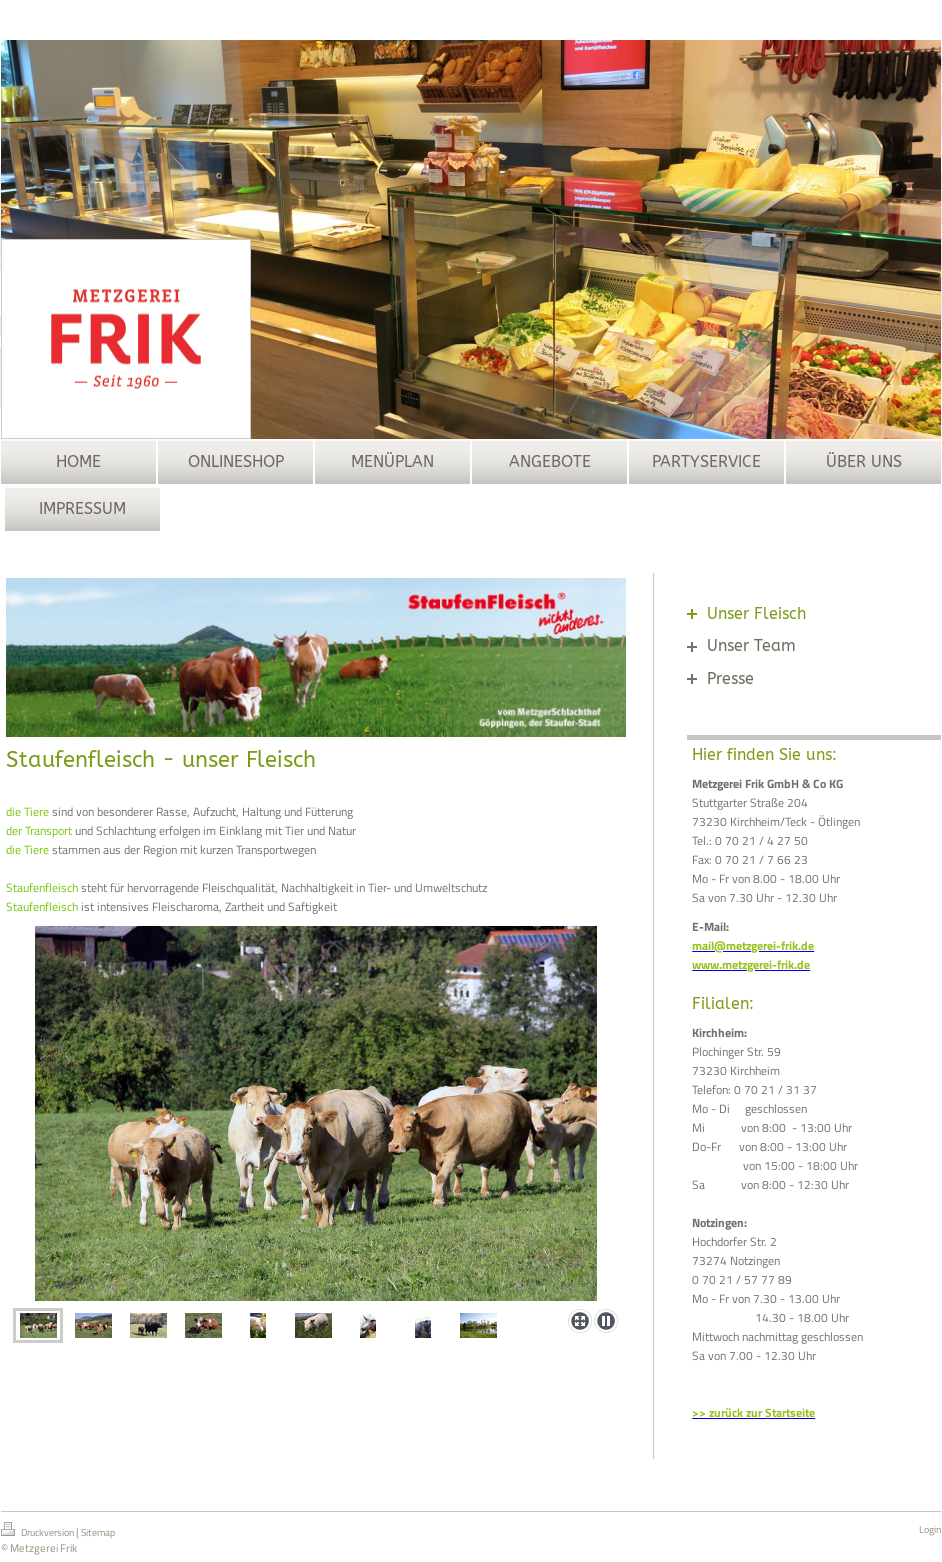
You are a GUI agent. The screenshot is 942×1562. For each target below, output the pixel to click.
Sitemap (98, 1532)
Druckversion (38, 1531)
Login (930, 1529)
